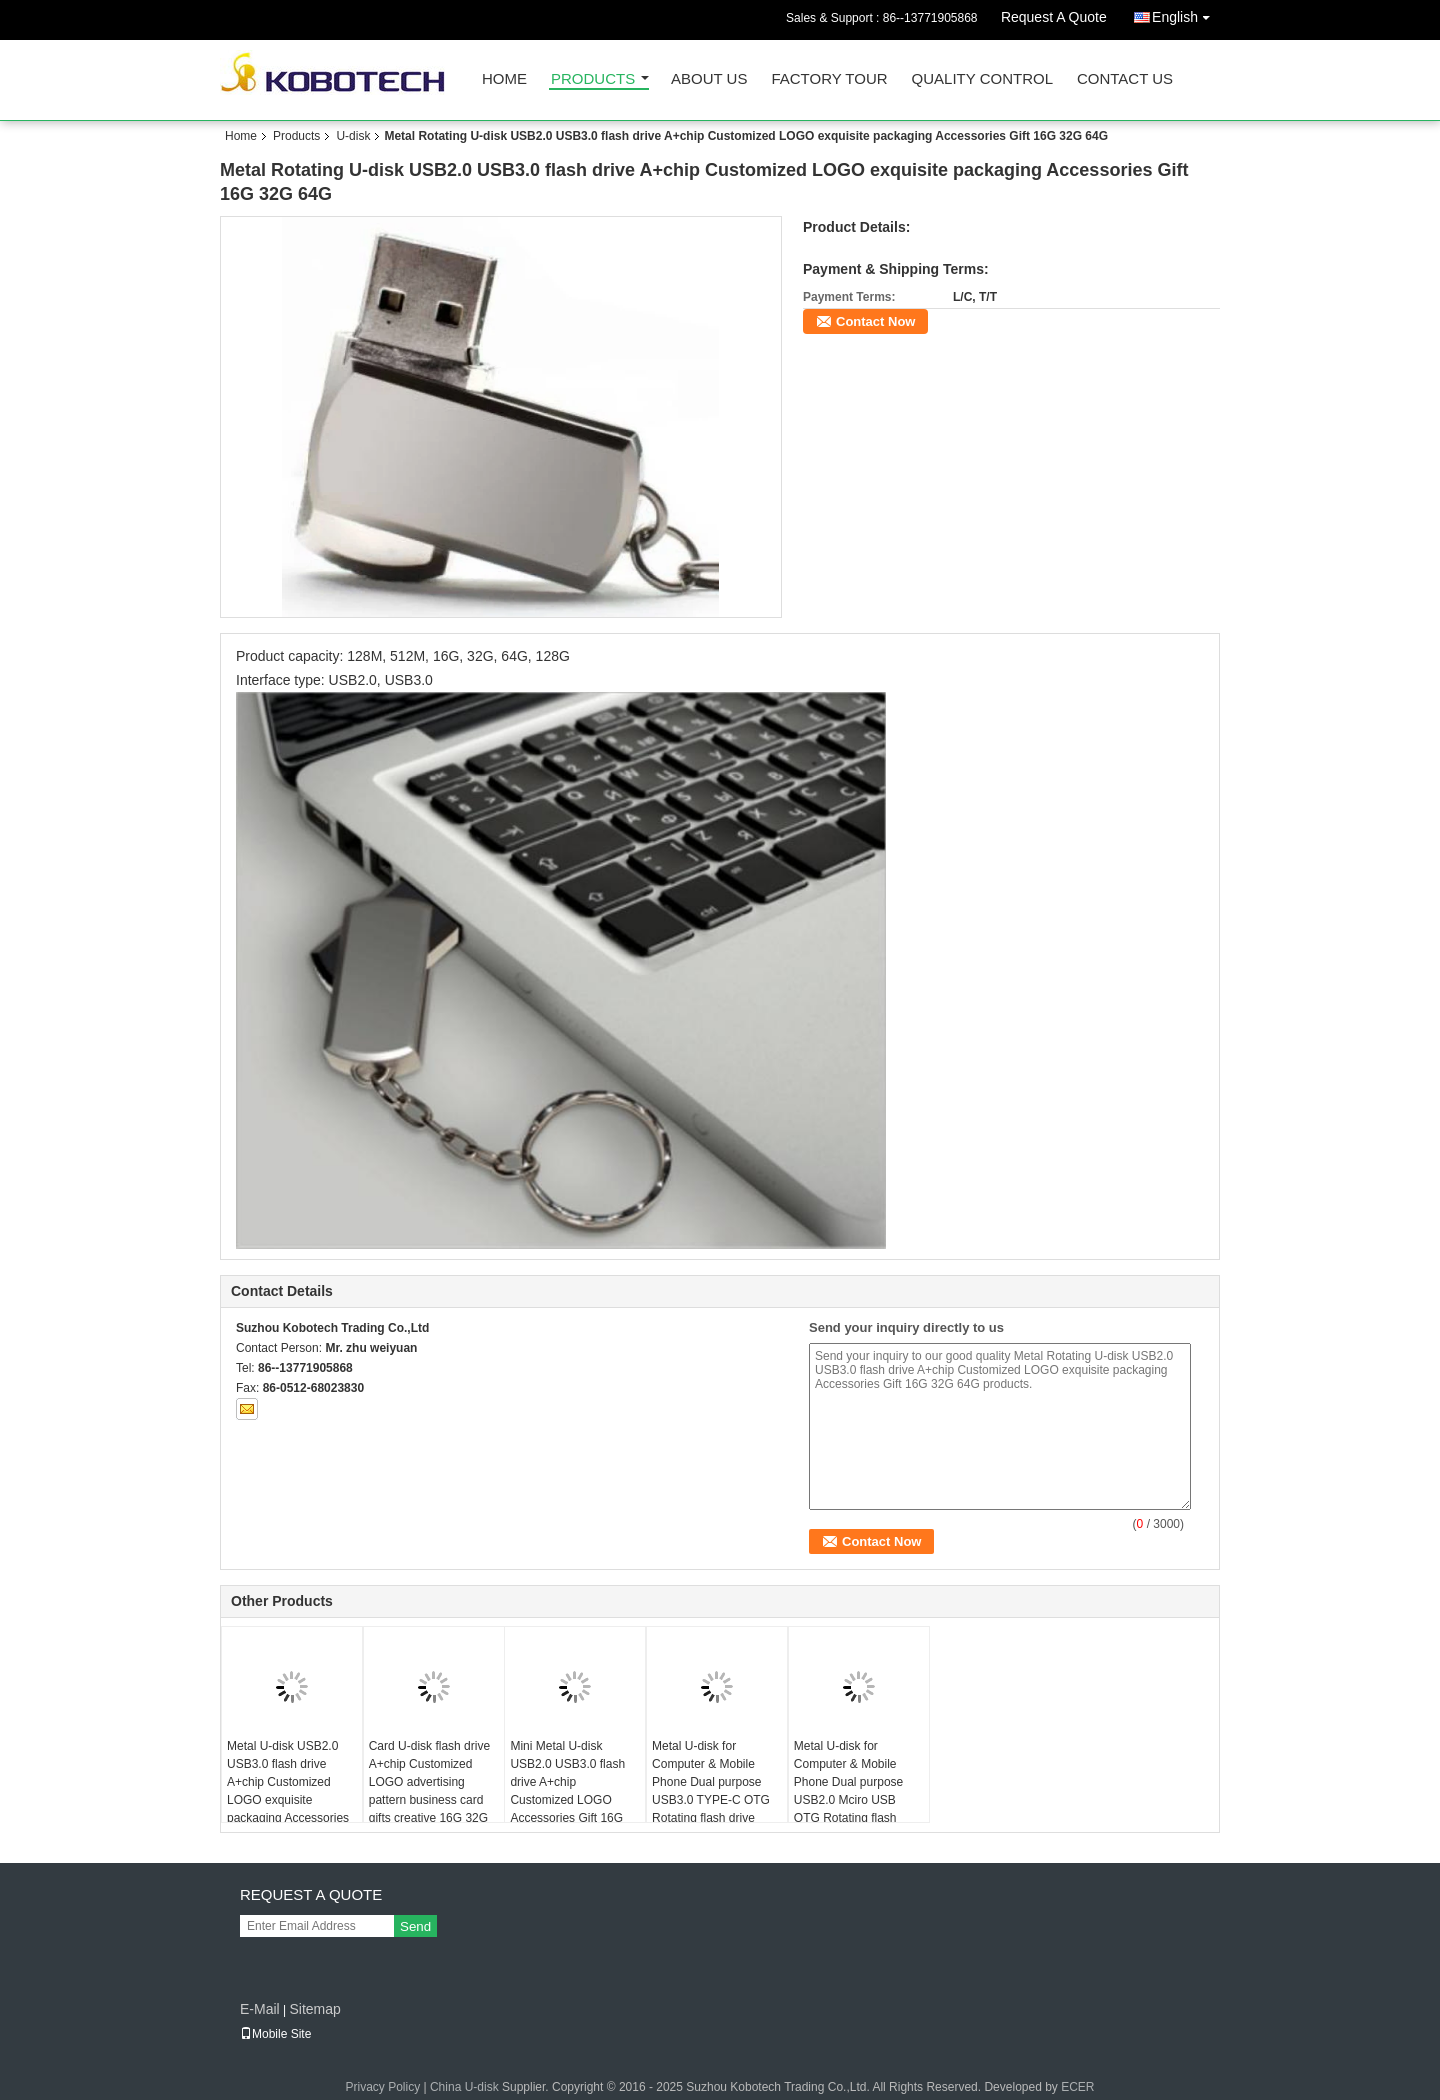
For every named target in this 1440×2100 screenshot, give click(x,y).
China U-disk (464, 2087)
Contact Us (1125, 79)
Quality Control (982, 79)
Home (504, 79)
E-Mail (260, 2009)
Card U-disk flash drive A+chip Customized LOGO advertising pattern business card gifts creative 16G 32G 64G (429, 1791)
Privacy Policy (382, 2087)
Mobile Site (275, 2034)
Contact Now (875, 321)
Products (593, 79)
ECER (1077, 2087)
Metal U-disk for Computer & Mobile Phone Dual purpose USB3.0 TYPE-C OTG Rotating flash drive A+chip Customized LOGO (711, 1800)
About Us (709, 79)
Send (415, 1926)
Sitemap (314, 2009)
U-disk (353, 136)
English (1186, 13)
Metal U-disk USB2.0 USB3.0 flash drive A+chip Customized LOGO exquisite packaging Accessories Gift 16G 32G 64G (288, 1791)
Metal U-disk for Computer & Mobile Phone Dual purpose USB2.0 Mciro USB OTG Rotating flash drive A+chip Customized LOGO (848, 1800)
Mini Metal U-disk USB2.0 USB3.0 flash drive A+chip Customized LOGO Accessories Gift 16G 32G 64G (567, 1791)
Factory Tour (829, 79)
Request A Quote (1054, 17)
